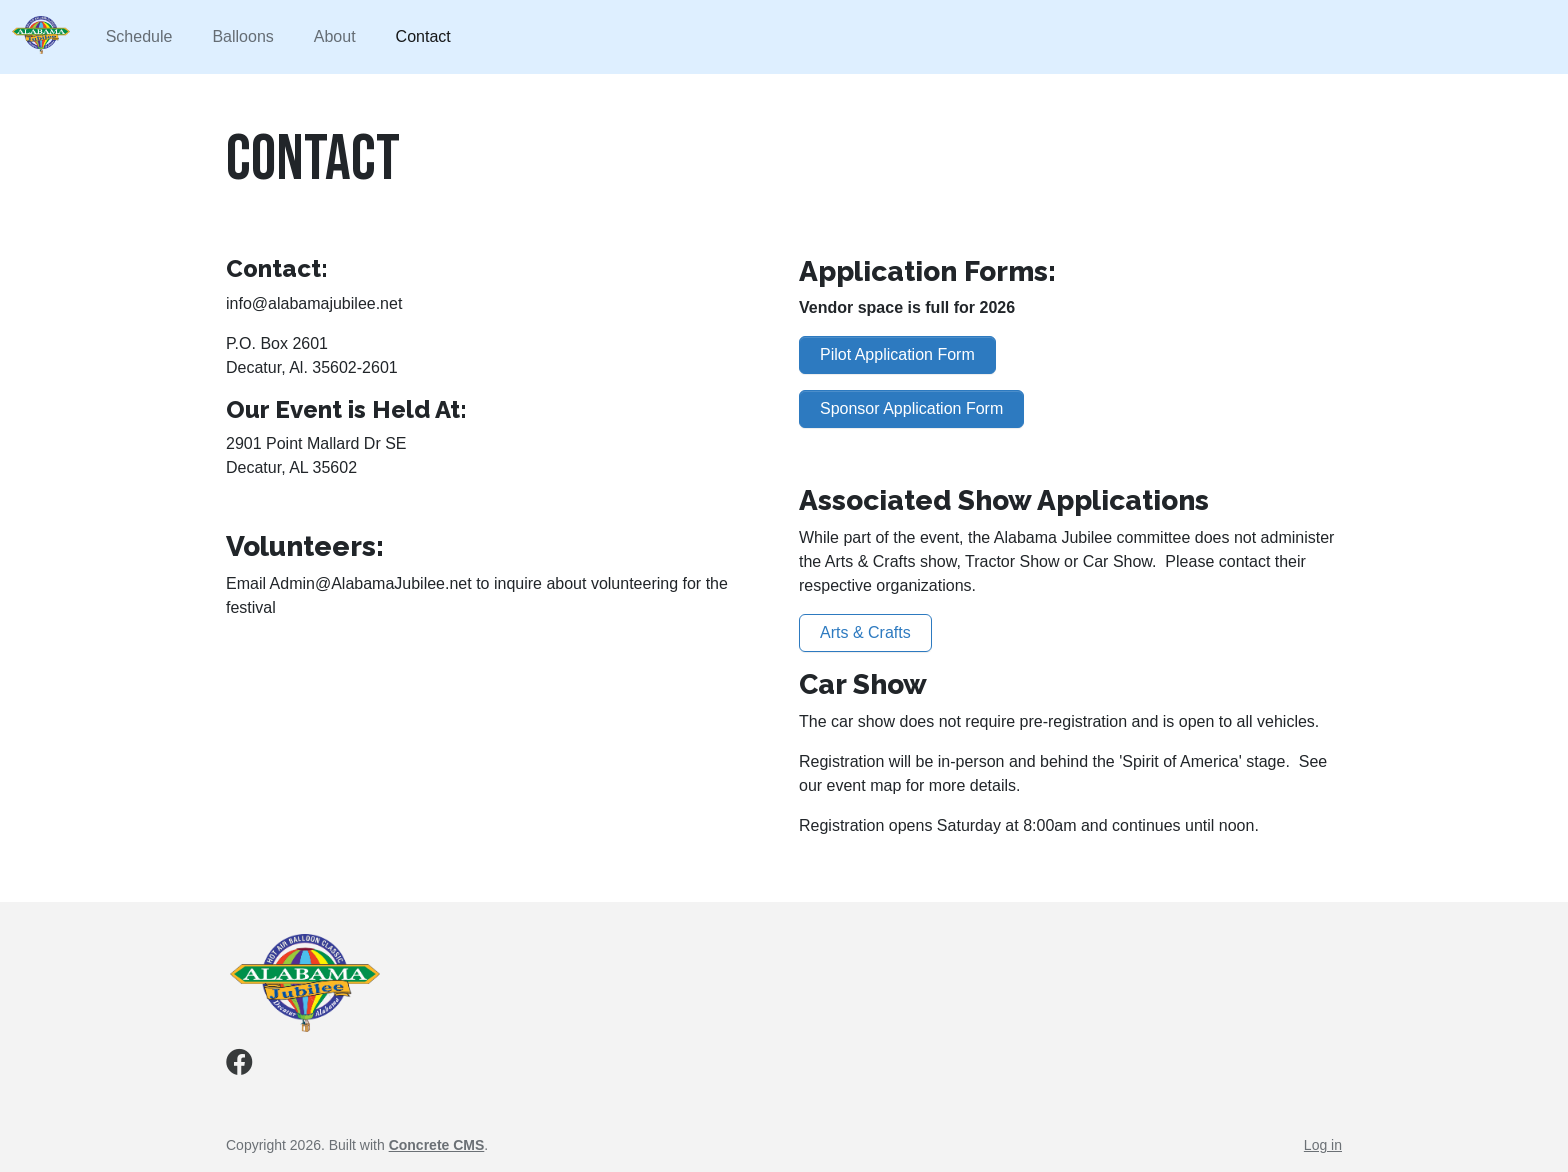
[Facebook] (239, 1066)
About (335, 36)
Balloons (242, 36)
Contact (423, 36)
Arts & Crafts (865, 632)
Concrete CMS (437, 1145)
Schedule (139, 36)
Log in (1323, 1145)
